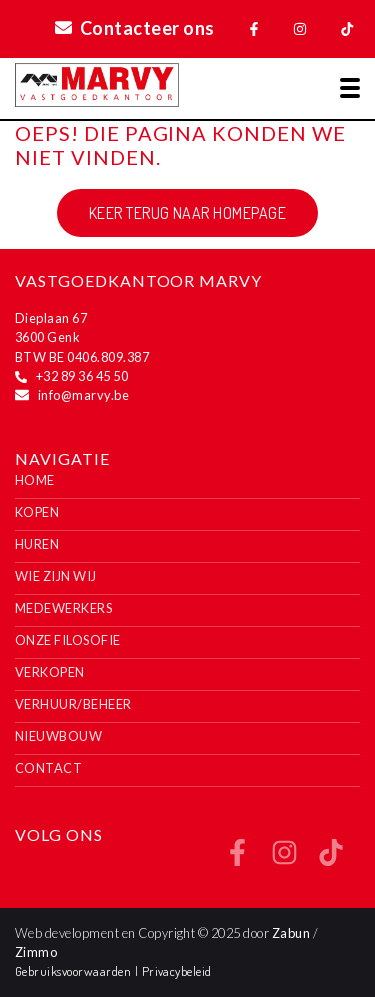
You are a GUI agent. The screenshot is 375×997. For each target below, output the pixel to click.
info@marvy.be (83, 395)
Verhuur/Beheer (73, 704)
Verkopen (50, 672)
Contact (48, 768)
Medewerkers (63, 608)
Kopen (37, 512)
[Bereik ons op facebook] (237, 859)
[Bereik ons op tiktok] (330, 859)
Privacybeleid (177, 971)
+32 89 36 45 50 (82, 376)
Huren (37, 544)
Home (35, 480)
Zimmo (36, 952)
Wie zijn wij (56, 576)
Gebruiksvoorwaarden (75, 971)
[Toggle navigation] (350, 88)
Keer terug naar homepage (188, 213)
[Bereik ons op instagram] (284, 859)
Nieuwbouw (58, 736)
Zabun (291, 933)
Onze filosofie (68, 640)
